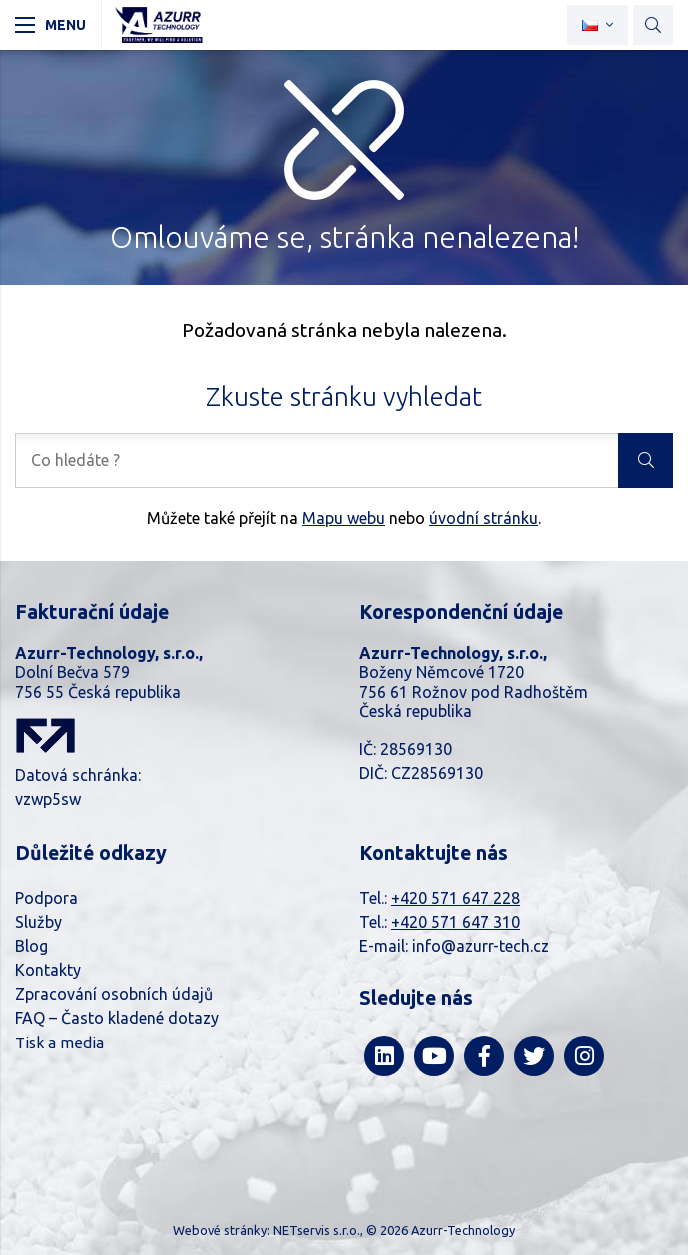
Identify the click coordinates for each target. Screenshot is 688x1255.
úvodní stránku (483, 518)
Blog (31, 946)
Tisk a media (59, 1042)
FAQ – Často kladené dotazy (117, 1018)
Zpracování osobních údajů (114, 994)
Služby (38, 922)
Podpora (46, 898)
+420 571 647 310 (455, 922)
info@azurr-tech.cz (480, 946)
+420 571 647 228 (455, 898)
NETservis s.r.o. (316, 1230)
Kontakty (48, 970)
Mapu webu (343, 518)
